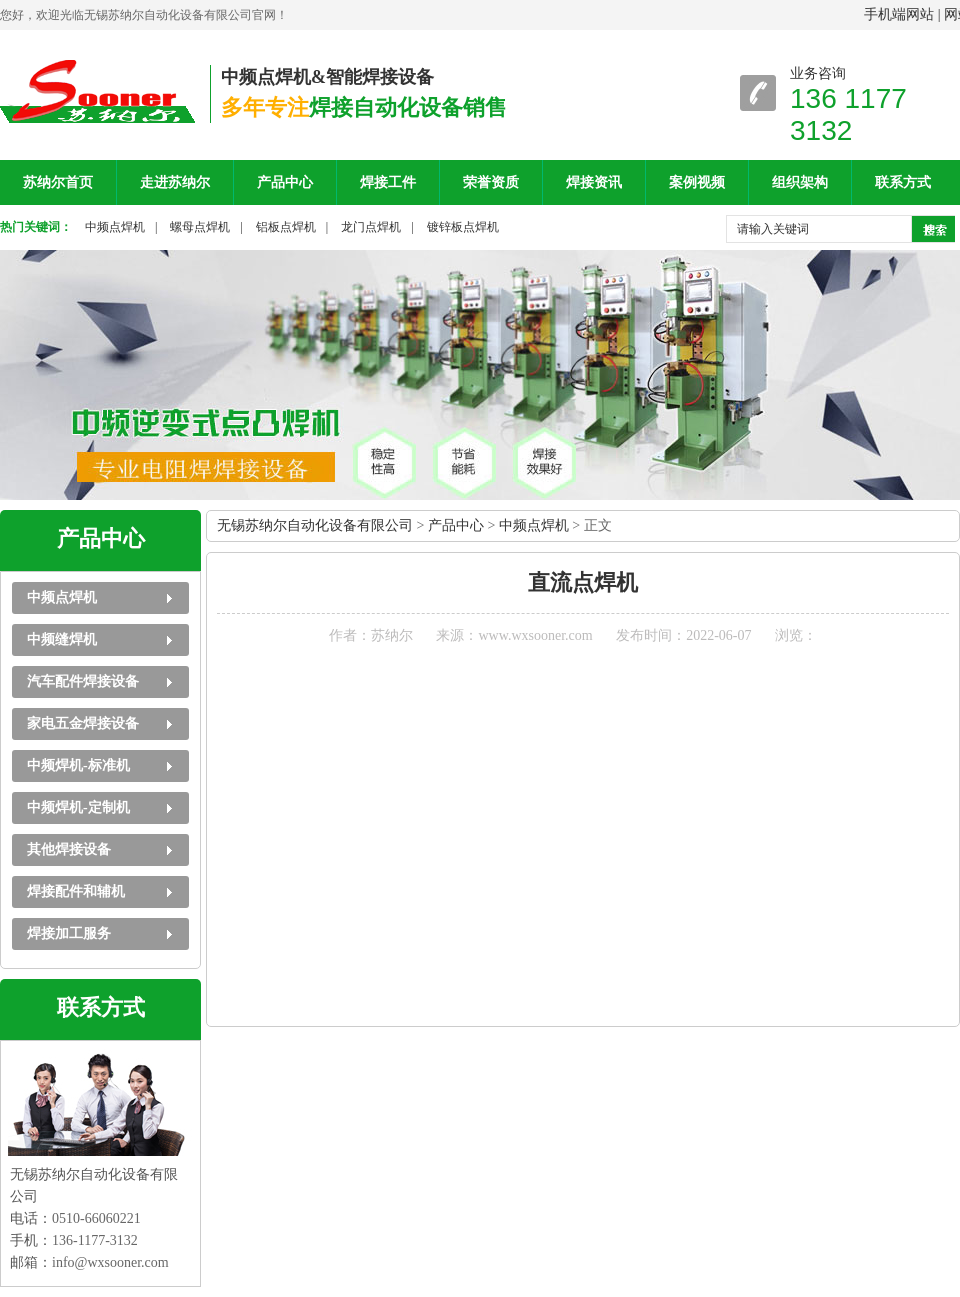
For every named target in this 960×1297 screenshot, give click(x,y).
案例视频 (697, 182)
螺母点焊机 (200, 227)
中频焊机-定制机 (78, 807)
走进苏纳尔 (175, 182)
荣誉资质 (491, 182)
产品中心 (285, 182)
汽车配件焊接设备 (83, 681)
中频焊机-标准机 (78, 765)
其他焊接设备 (69, 849)
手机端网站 (899, 14)
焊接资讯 (594, 182)
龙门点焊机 (371, 227)
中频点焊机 (115, 227)
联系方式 (903, 182)
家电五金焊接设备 (83, 723)
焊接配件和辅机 (76, 891)
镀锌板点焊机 (463, 227)
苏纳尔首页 (58, 182)
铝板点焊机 (286, 227)
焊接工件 (388, 182)
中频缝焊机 (62, 639)
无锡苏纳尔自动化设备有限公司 (315, 525)
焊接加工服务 (69, 933)
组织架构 (800, 182)
